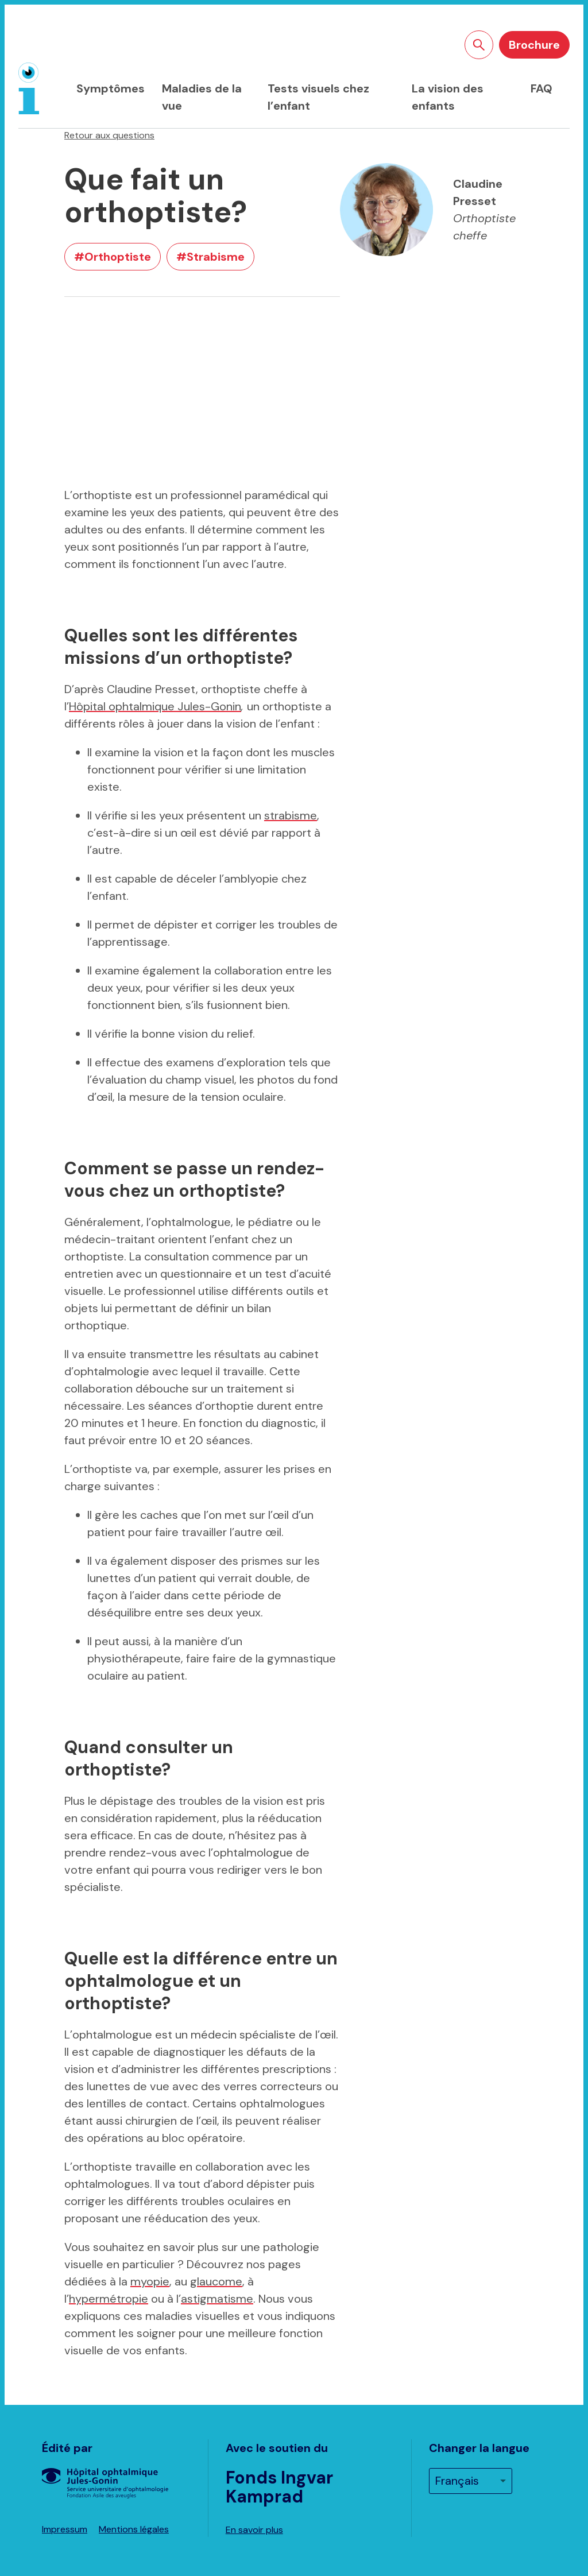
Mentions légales (134, 2529)
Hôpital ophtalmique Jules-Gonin (155, 706)
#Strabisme (210, 256)
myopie (149, 2281)
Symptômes (110, 88)
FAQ (541, 88)
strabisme (290, 815)
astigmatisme (217, 2298)
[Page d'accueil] (28, 88)
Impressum (64, 2529)
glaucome (216, 2281)
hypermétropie (108, 2298)
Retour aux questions (109, 135)
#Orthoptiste (112, 256)
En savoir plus (254, 2530)
